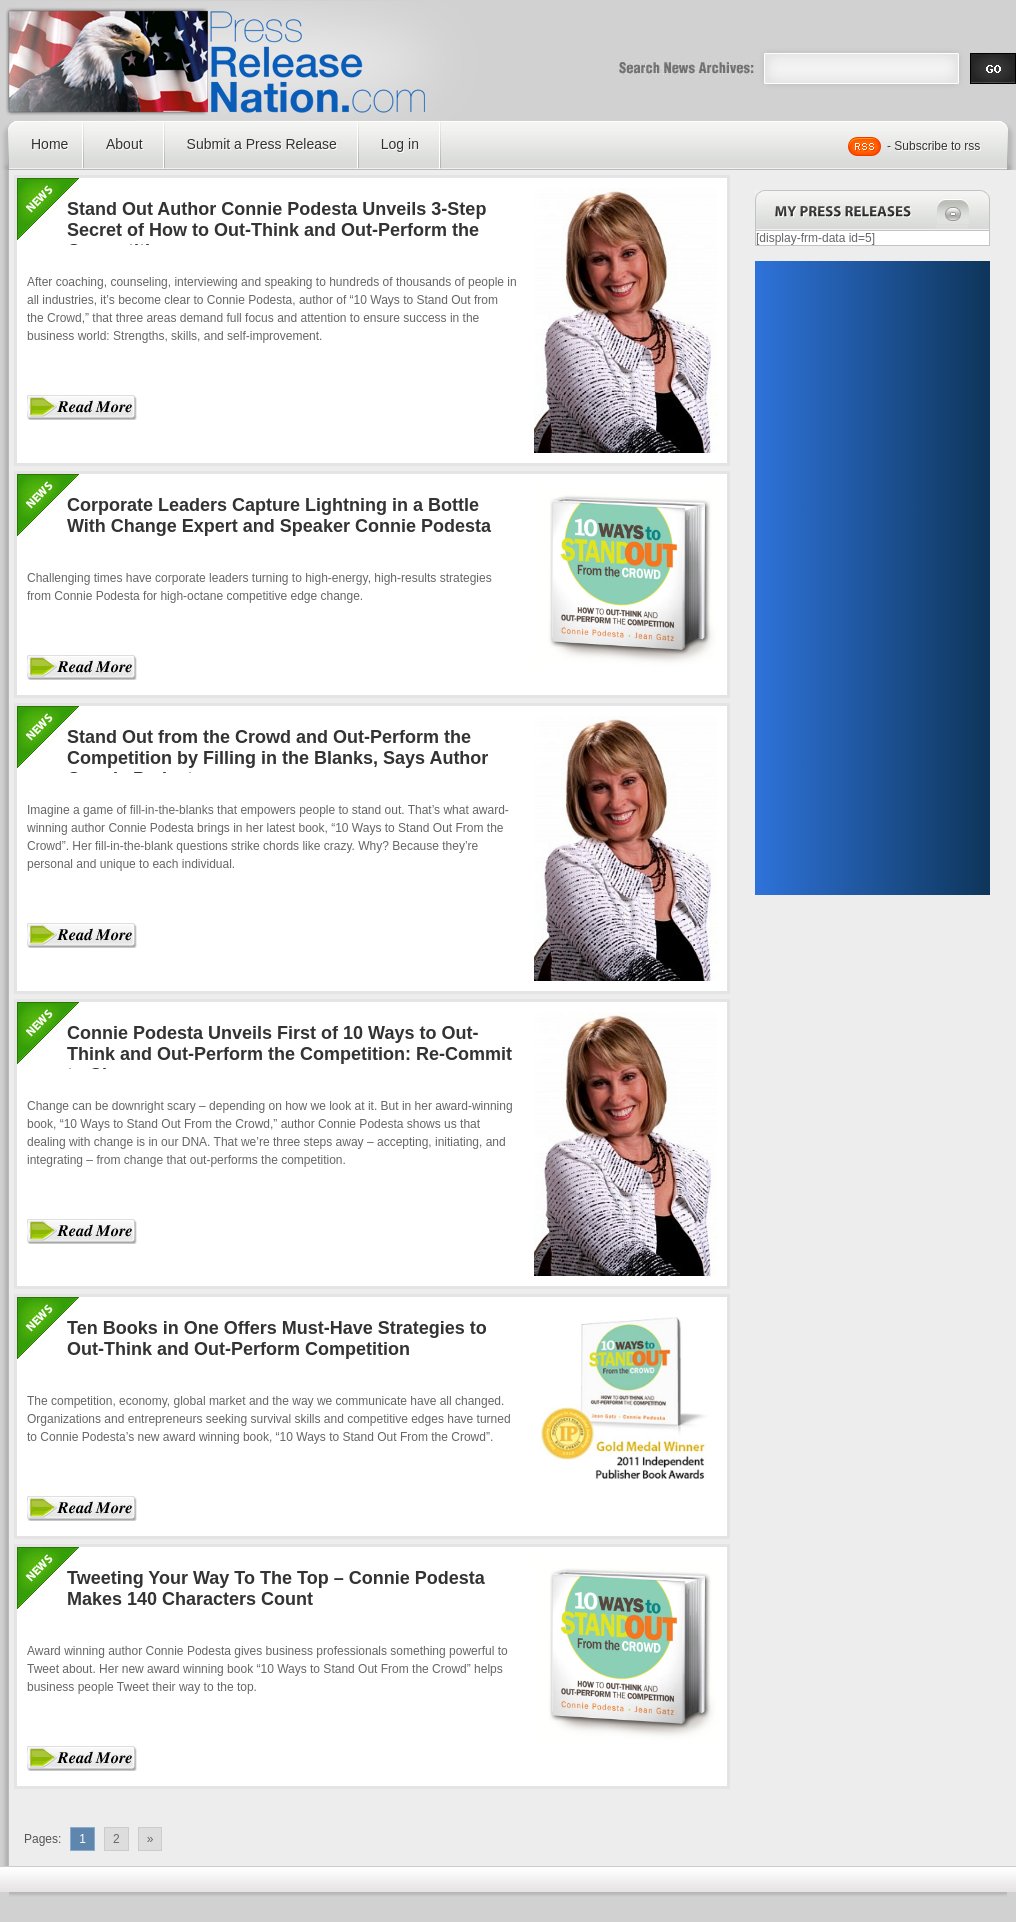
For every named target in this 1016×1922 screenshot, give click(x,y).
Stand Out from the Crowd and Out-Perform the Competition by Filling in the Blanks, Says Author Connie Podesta (277, 758)
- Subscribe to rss (933, 146)
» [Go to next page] (150, 1839)
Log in (400, 144)
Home (49, 144)
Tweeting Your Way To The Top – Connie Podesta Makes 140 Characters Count (276, 1588)
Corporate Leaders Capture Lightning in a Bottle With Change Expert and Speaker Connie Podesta (279, 515)
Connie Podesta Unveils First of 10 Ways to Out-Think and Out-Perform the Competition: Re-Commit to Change (289, 1054)
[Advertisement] (852, 578)
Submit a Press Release (262, 144)
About (124, 144)
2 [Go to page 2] (116, 1839)
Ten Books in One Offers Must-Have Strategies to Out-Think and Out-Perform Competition (277, 1338)
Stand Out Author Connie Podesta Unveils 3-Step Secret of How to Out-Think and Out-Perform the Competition (276, 230)
